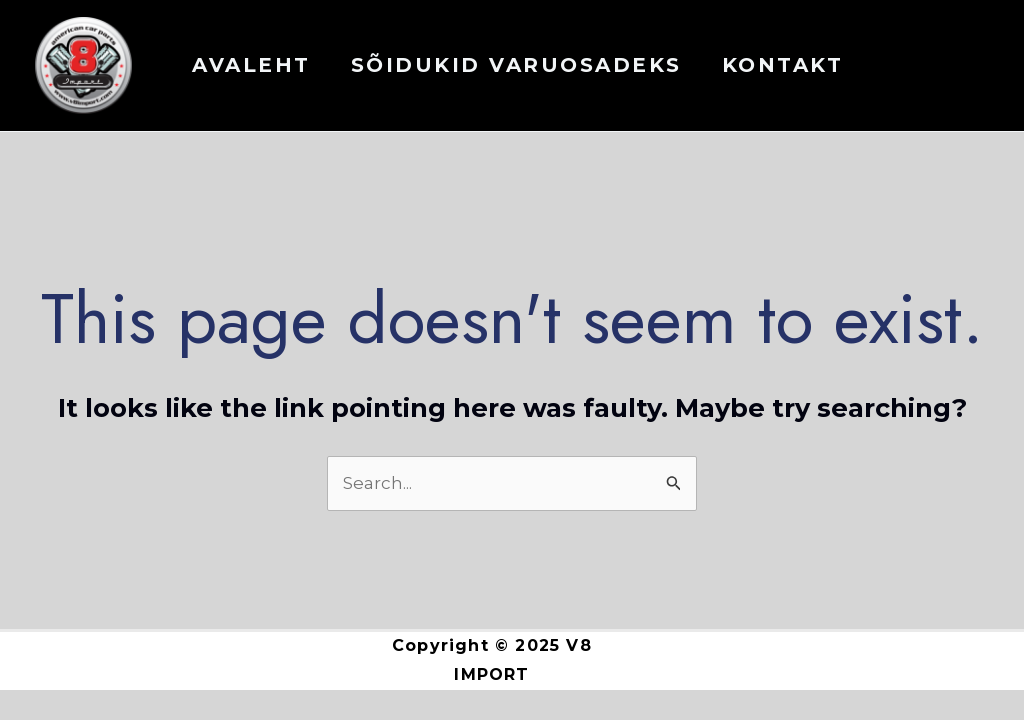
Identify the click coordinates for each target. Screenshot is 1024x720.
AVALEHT (251, 65)
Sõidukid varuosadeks (516, 65)
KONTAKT (783, 65)
